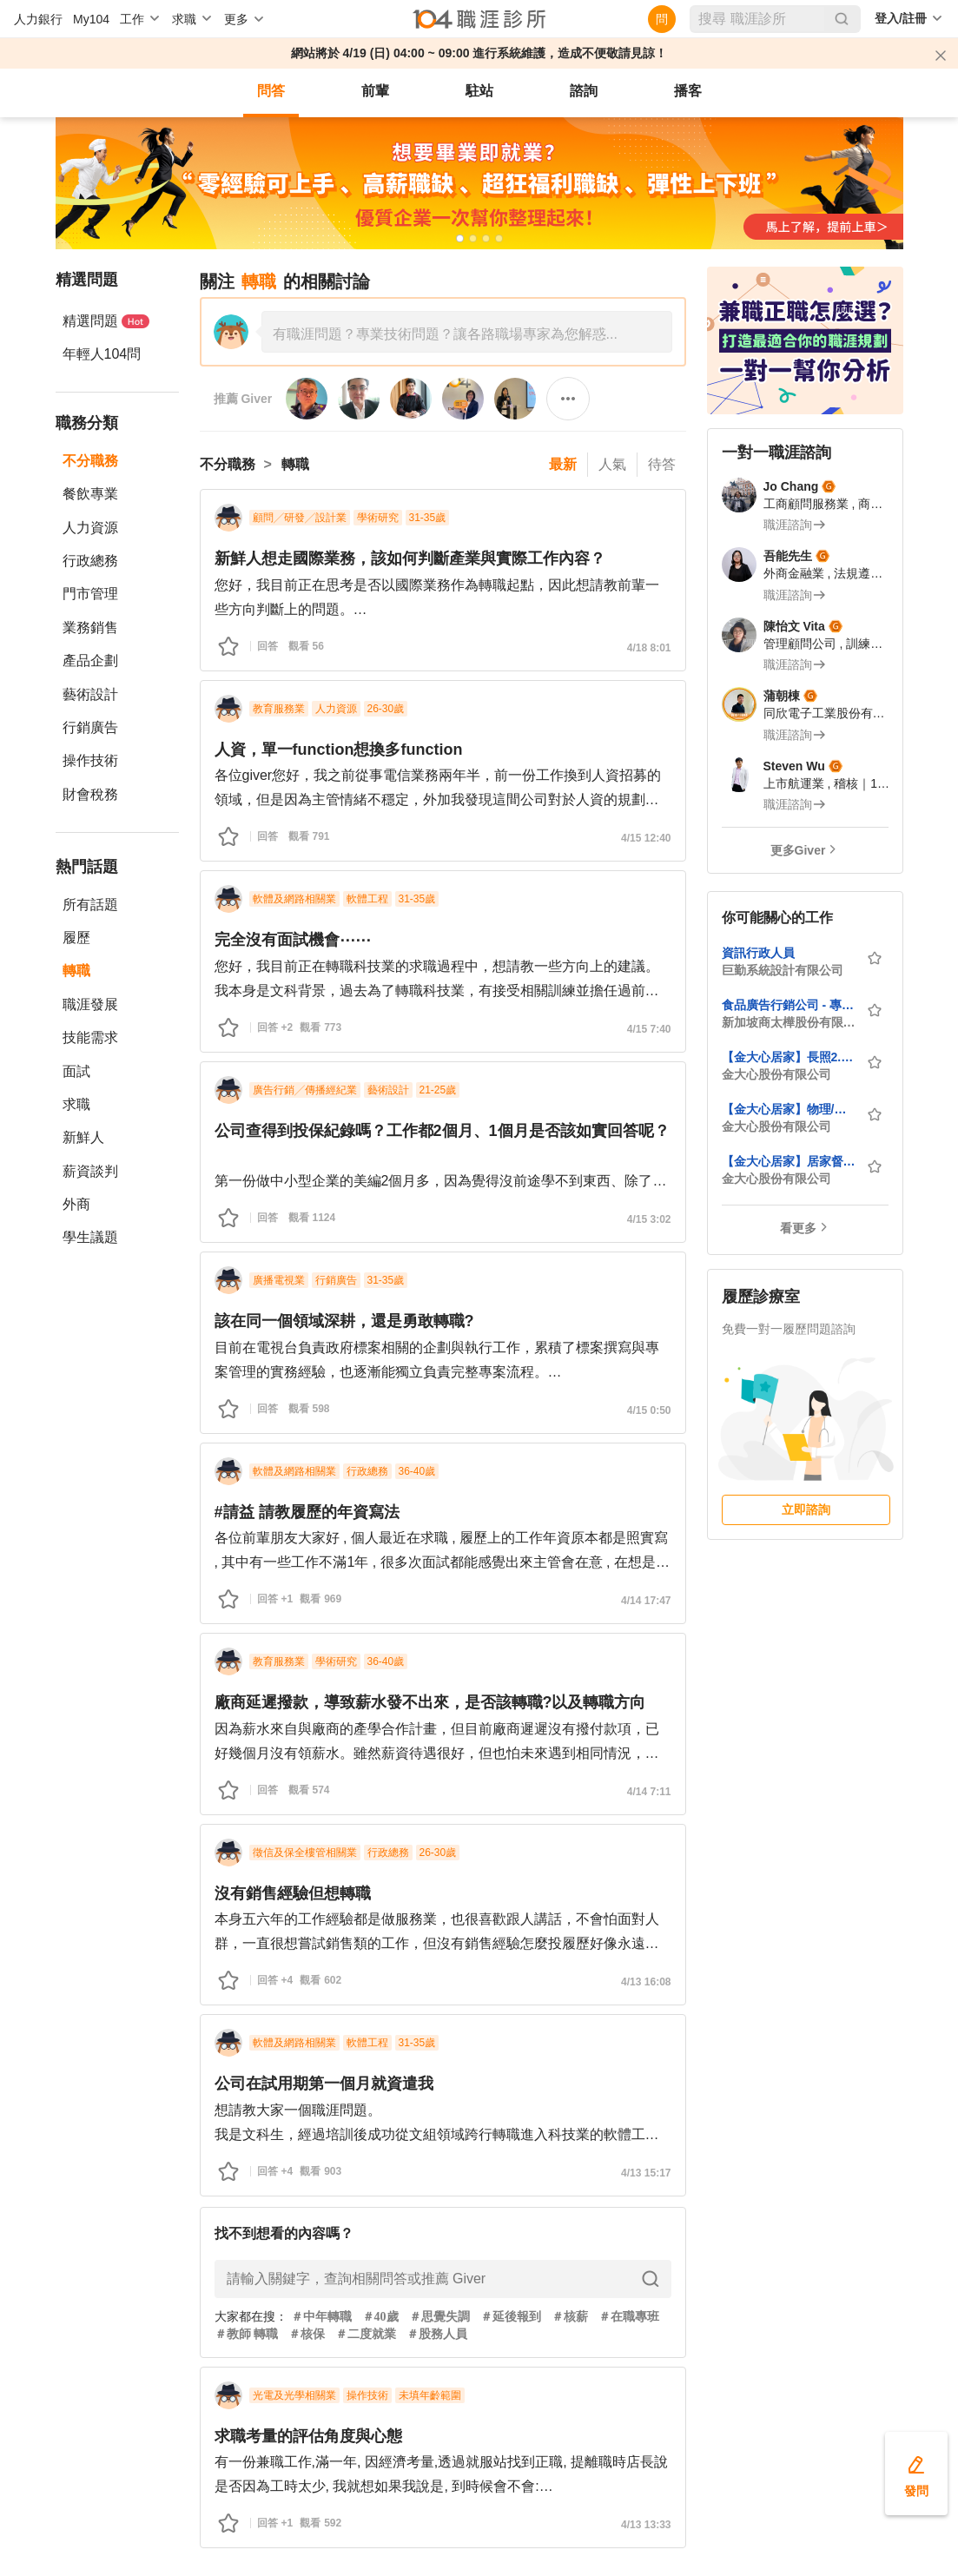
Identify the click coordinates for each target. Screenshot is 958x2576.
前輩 (375, 90)
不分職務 (90, 460)
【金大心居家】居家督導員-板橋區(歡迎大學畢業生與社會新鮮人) (789, 1161)
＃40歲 (380, 2316)
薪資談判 (90, 1171)
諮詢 (584, 90)
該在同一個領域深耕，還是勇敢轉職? (344, 1321)
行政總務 (90, 560)
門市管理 (90, 593)
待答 (662, 464)
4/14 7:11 (649, 1792)
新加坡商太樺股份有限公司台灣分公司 (789, 1022)
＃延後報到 (510, 2316)
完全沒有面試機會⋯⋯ (293, 939)
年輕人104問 (102, 354)
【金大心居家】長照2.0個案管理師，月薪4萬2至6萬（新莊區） (789, 1057)
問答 (271, 90)
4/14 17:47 (646, 1601)
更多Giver (798, 850)
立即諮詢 (806, 1509)
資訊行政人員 (758, 953)
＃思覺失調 (439, 2316)
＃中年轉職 (321, 2316)
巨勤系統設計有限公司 (782, 970)
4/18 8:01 (649, 648)
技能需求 (90, 1037)
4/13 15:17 (646, 2173)
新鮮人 (83, 1137)
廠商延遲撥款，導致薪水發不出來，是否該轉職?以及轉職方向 (430, 1702)
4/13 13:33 (646, 2525)
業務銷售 (90, 627)
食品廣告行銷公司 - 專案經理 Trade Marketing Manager (789, 1005)
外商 (76, 1204)
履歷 (76, 937)
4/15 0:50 (649, 1410)
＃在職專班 (628, 2316)
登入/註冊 (901, 18)
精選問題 (106, 321)
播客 (688, 90)
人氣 (612, 464)
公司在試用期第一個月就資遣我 (324, 2083)
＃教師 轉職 (247, 2334)
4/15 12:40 (646, 838)
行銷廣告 (90, 727)
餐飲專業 (90, 493)
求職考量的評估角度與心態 (308, 2436)
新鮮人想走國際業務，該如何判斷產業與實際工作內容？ (410, 558)
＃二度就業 (365, 2334)
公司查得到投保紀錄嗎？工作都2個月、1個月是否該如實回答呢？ (442, 1130)
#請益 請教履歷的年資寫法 (307, 1512)
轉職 (76, 970)
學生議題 (90, 1237)
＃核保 (306, 2334)
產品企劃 (90, 660)
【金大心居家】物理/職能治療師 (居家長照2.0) (789, 1109)
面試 (76, 1071)
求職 (76, 1104)
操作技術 (90, 760)
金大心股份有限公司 (776, 1074)
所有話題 (90, 904)
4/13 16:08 (646, 1982)
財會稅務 (90, 794)
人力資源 (90, 527)
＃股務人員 (436, 2334)
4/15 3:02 (649, 1219)
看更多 (798, 1228)
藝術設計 (90, 694)
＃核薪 (570, 2316)
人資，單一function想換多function (339, 749)
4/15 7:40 (649, 1029)
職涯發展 (90, 1004)
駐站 (479, 90)
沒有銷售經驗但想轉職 (293, 1893)
